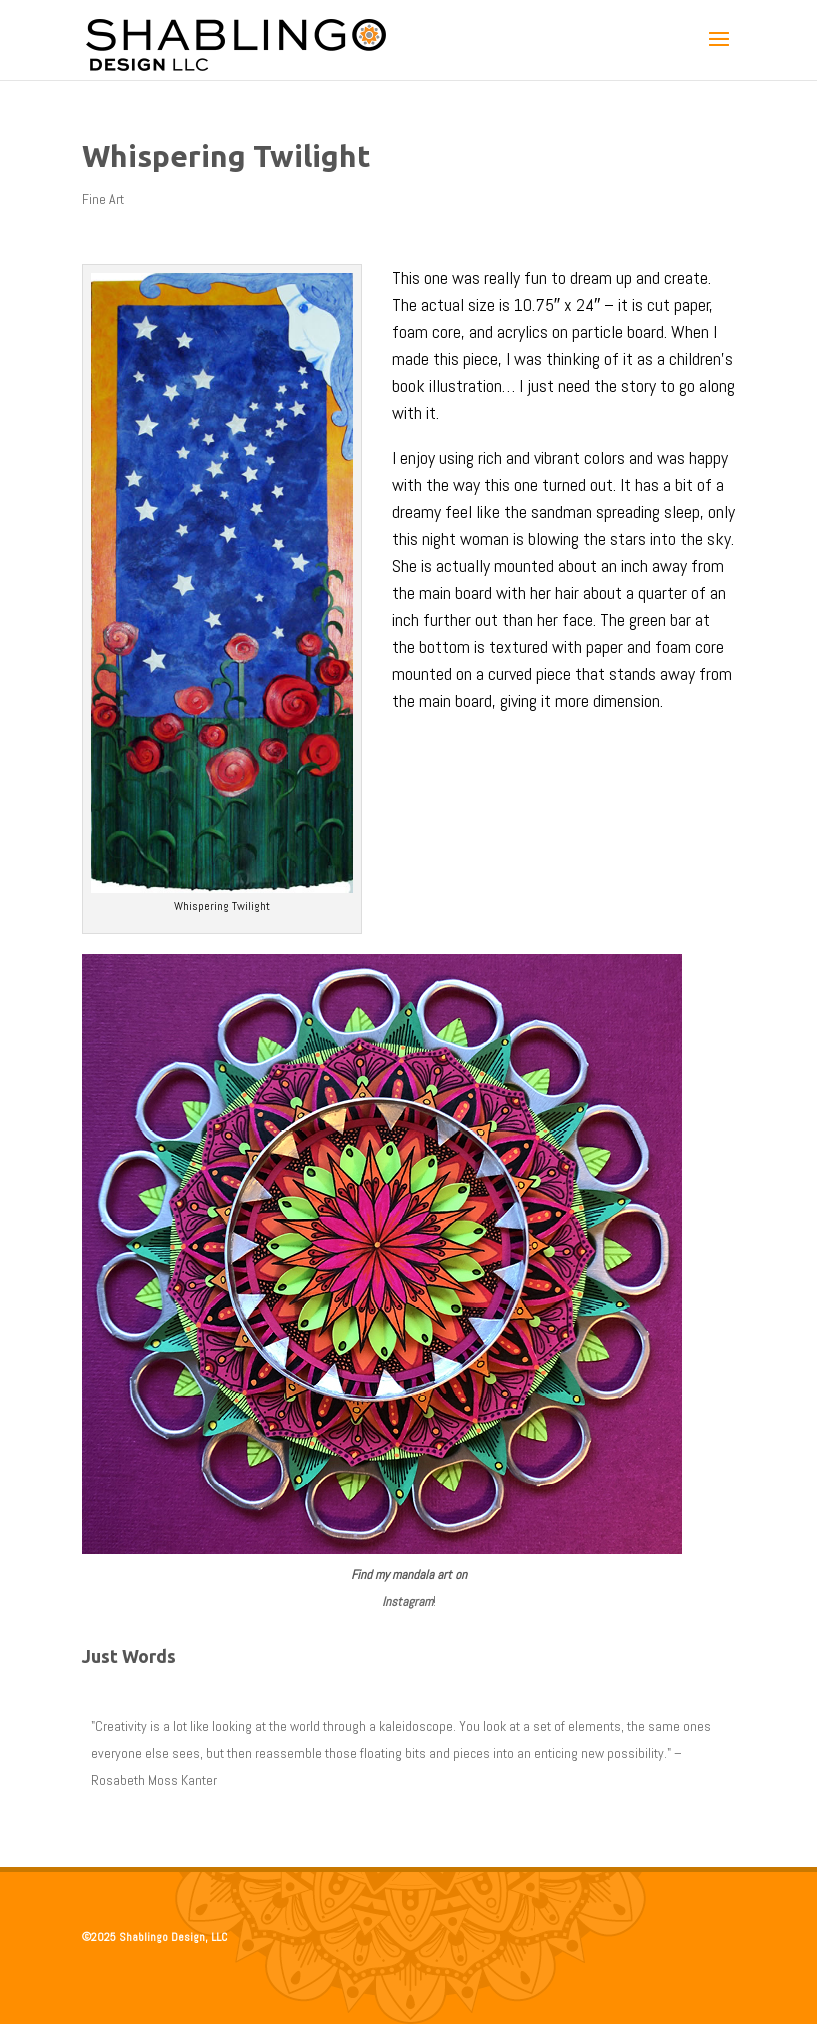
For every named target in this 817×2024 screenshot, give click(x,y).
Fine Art (103, 199)
